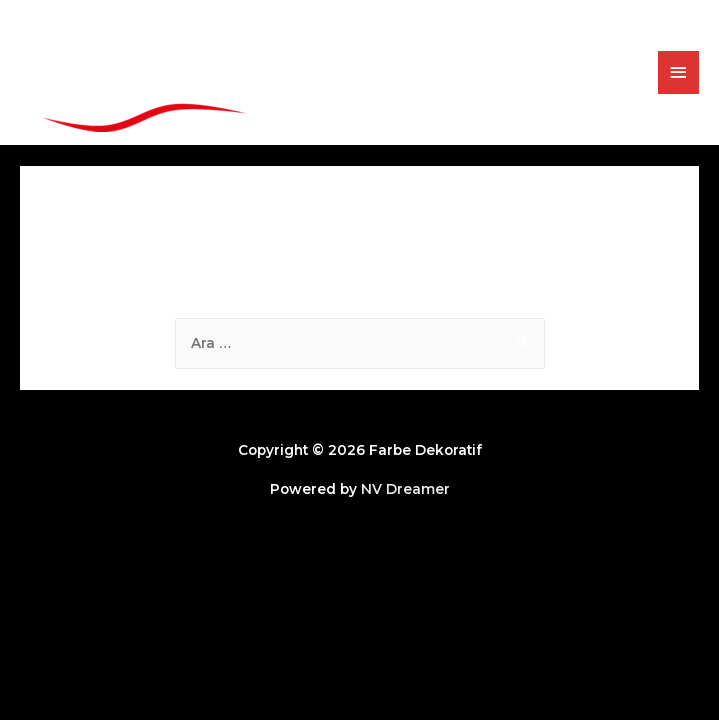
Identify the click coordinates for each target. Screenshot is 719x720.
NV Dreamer (405, 489)
